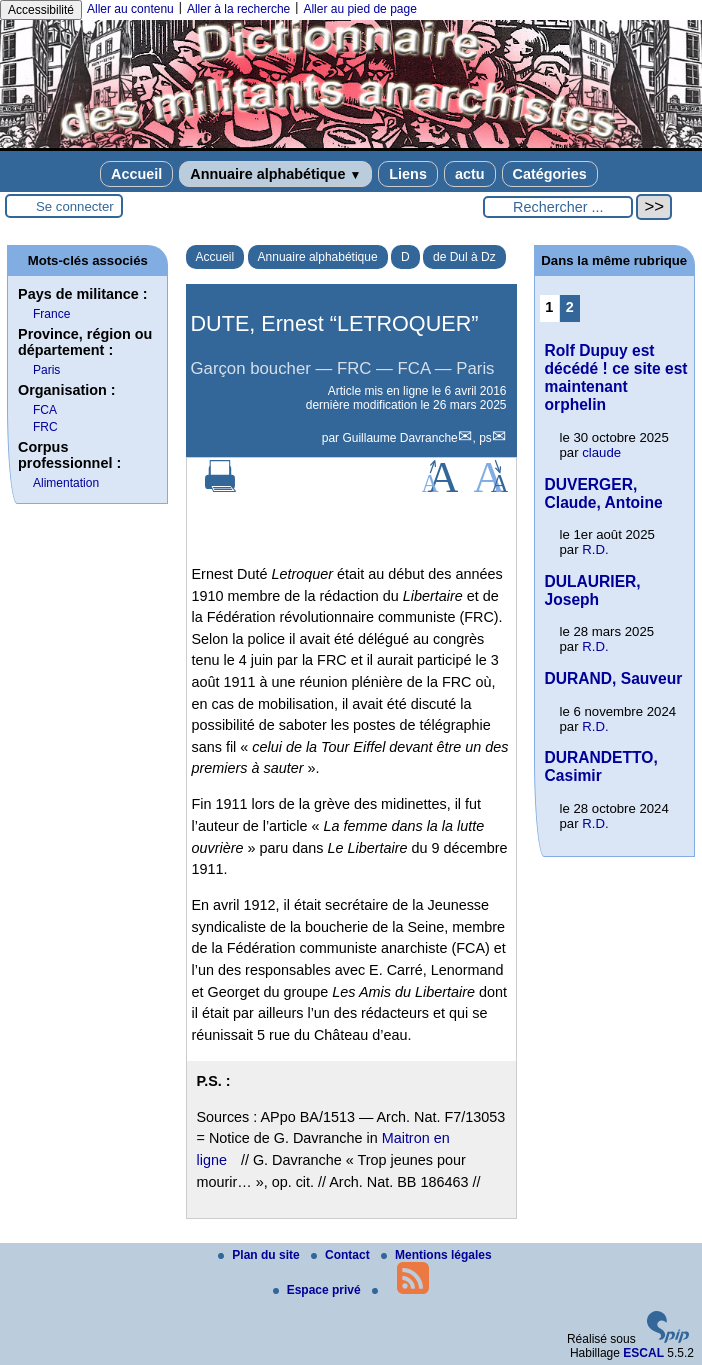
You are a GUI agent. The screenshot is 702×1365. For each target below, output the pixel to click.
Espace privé (318, 1290)
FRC (45, 427)
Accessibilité (41, 10)
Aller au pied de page (359, 9)
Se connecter (75, 206)
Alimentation (66, 483)
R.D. (595, 549)
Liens (408, 174)
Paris (46, 370)
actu (470, 174)
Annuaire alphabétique (275, 174)
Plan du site (260, 1255)
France (51, 314)
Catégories (550, 174)
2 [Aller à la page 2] (570, 307)
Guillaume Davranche (399, 438)
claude (601, 452)
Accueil (136, 174)
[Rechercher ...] (558, 207)
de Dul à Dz (464, 257)
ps (485, 438)
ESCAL (643, 1353)
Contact (342, 1255)
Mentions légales (436, 1255)
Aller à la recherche (238, 9)
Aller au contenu (130, 9)
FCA (45, 410)
